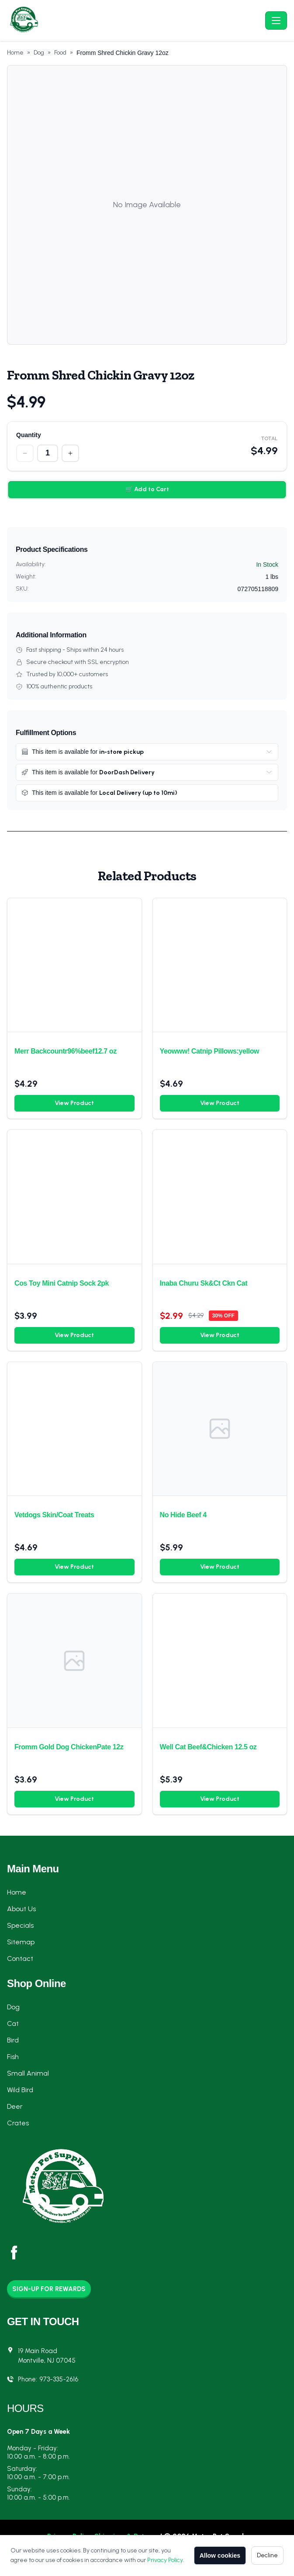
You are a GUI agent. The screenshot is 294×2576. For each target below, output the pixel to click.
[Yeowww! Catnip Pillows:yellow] (220, 965)
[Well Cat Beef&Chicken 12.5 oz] (220, 1661)
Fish (13, 2057)
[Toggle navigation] (276, 20)
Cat (13, 2023)
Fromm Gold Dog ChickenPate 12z (68, 1747)
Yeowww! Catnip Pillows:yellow (209, 1051)
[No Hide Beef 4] (220, 1429)
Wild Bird (20, 2090)
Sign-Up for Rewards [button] (49, 2289)
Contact (20, 1958)
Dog (39, 52)
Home (15, 52)
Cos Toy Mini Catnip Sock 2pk (61, 1283)
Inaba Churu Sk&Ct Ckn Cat (204, 1283)
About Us (21, 1909)
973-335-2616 (58, 2379)
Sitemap (21, 1942)
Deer (15, 2106)
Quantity (28, 434)
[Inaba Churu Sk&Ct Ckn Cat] (220, 1197)
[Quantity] (47, 453)
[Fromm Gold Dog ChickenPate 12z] (74, 1661)
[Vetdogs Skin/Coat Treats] (74, 1429)
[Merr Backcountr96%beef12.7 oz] (74, 965)
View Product (74, 1103)
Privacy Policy (165, 2560)
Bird (13, 2040)
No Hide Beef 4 (183, 1515)
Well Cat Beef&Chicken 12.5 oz (208, 1747)
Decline (267, 2555)
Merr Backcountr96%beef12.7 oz (65, 1051)
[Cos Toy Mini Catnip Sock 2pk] (74, 1197)
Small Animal (28, 2073)
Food (60, 52)
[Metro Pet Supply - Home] (134, 20)
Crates (18, 2123)
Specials (20, 1925)
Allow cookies (220, 2555)
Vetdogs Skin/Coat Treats (54, 1515)
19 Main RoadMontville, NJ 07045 (47, 2356)
